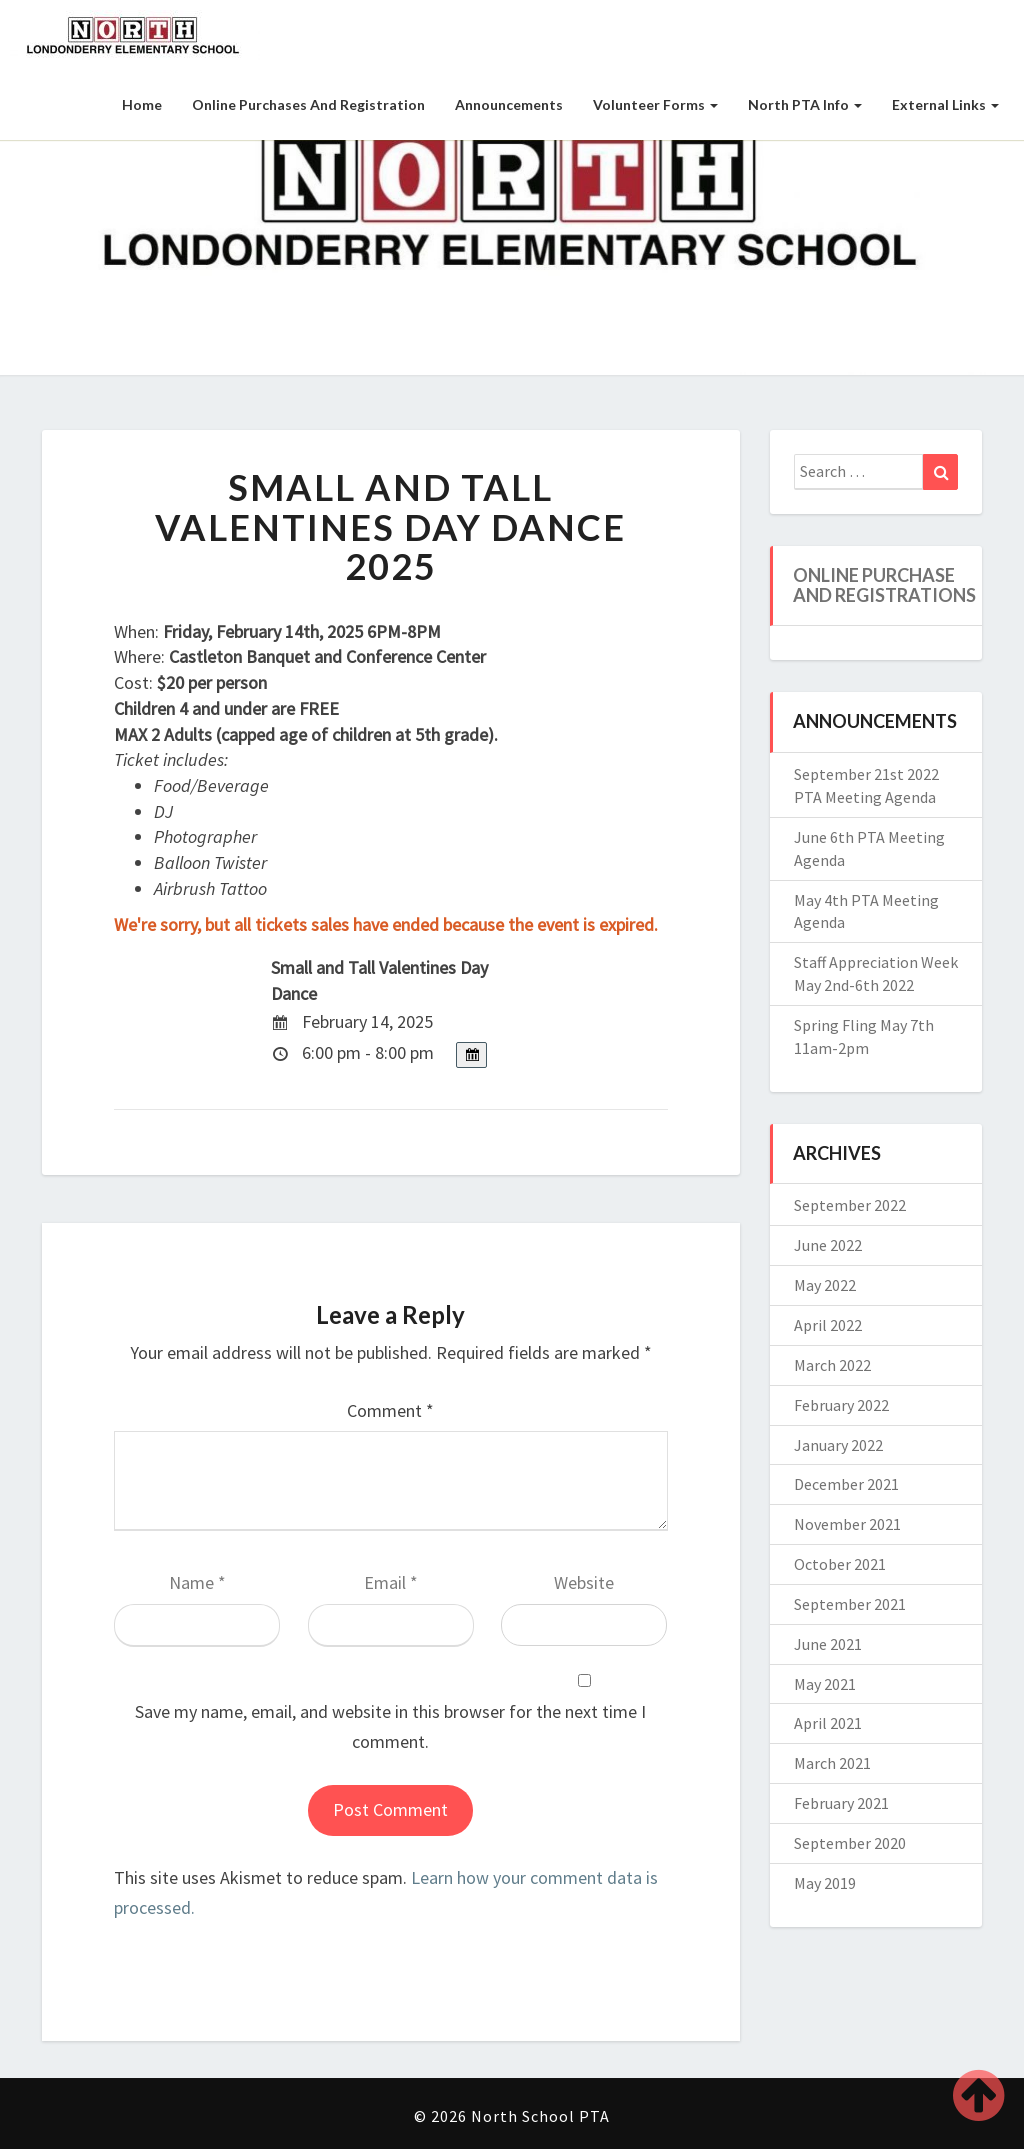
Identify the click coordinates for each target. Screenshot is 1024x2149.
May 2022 (825, 1285)
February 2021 (841, 1803)
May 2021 (825, 1684)
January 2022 (838, 1445)
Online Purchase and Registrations (884, 585)
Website (584, 1582)
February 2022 (841, 1405)
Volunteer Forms (655, 104)
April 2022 (828, 1325)
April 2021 (828, 1723)
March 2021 (832, 1763)
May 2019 (825, 1883)
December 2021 (846, 1484)
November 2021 (847, 1524)
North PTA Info (805, 104)
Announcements (509, 104)
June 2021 (828, 1644)
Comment (390, 1410)
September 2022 (850, 1205)
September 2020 (850, 1843)
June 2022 (828, 1245)
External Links (945, 104)
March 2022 (832, 1365)
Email (391, 1582)
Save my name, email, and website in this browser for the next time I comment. (390, 1727)
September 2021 (850, 1604)
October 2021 (840, 1564)
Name (197, 1582)
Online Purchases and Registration (308, 104)
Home (142, 104)
